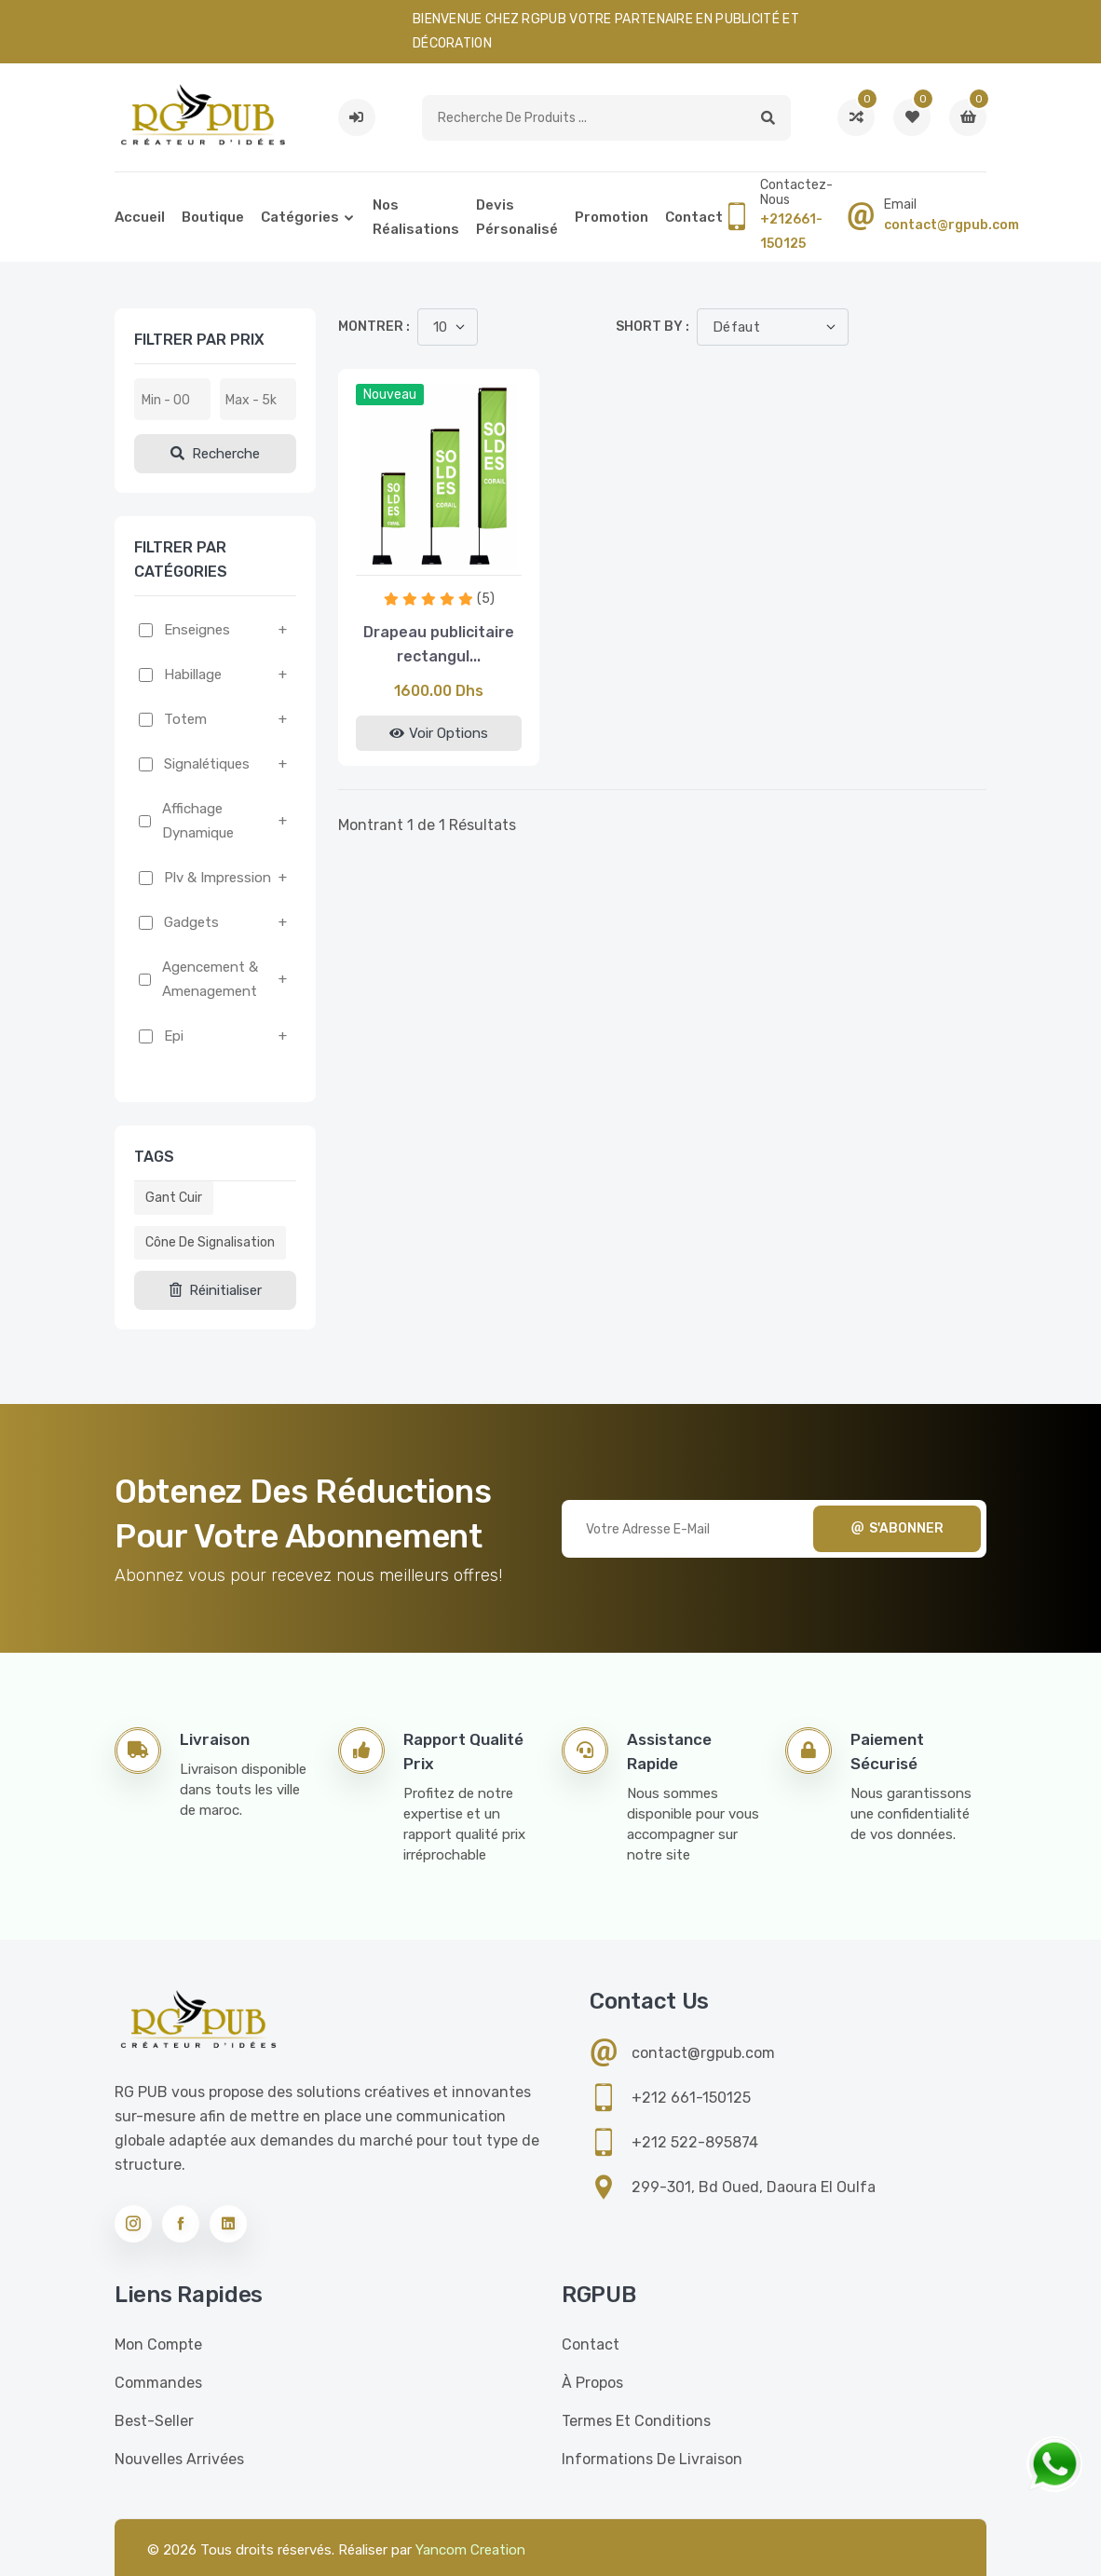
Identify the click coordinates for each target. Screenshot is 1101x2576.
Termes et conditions (636, 2421)
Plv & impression (217, 877)
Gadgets (191, 922)
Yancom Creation (470, 2550)
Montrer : (374, 326)
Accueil (140, 217)
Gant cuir (173, 1198)
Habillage (193, 674)
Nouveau (389, 394)
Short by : (652, 326)
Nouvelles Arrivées (179, 2459)
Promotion (611, 217)
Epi (174, 1036)
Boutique (213, 217)
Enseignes (197, 629)
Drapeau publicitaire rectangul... (438, 644)
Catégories (300, 217)
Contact (694, 217)
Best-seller (154, 2421)
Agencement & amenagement (210, 979)
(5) (486, 599)
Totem (185, 719)
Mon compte (158, 2344)
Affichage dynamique (198, 820)
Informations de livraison (652, 2459)
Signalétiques (207, 764)
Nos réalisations (416, 217)
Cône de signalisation (210, 1242)
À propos (592, 2383)
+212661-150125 (791, 231)
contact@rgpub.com (951, 225)
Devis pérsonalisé (517, 217)
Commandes (158, 2383)
